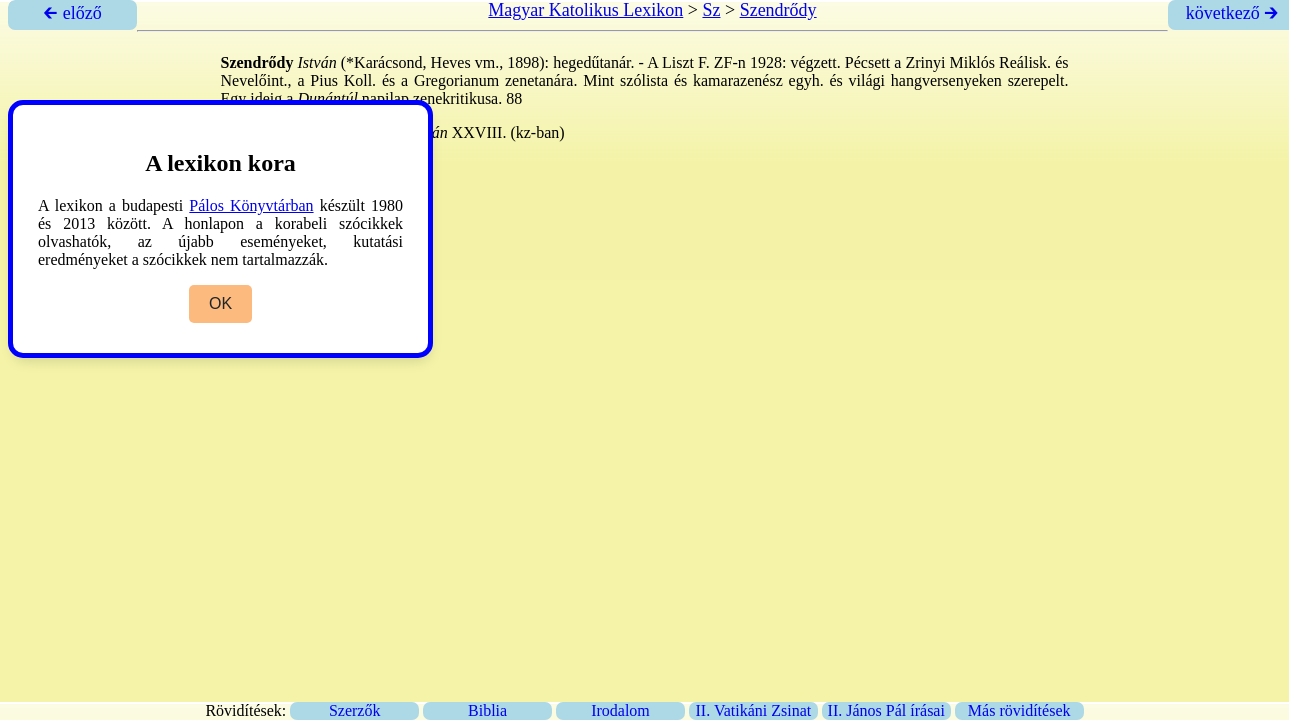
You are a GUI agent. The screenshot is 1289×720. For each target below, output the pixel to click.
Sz (711, 10)
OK (220, 303)
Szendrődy (778, 10)
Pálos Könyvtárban (251, 205)
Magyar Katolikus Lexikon (585, 10)
